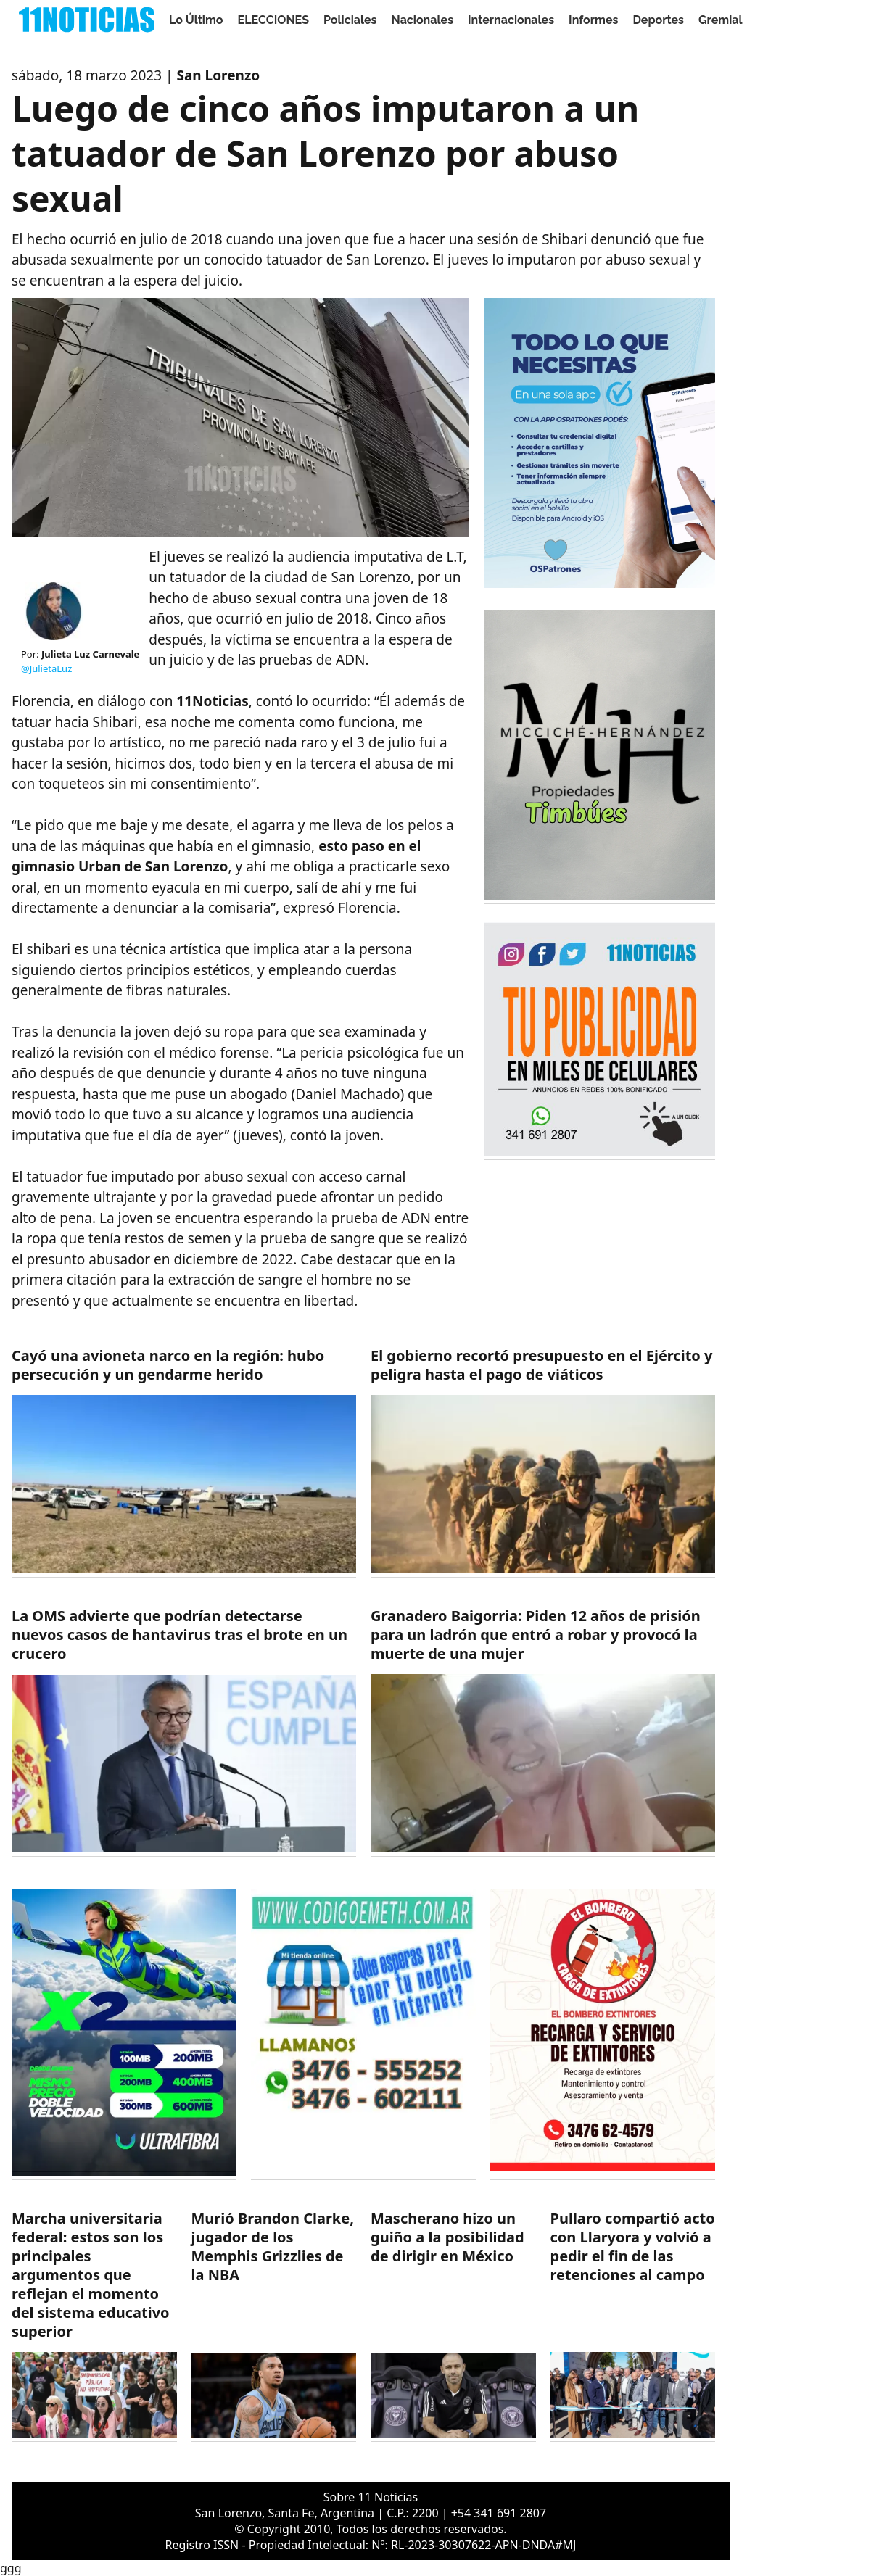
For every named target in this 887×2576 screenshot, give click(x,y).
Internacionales (511, 20)
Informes (593, 20)
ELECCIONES (273, 20)
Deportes (658, 20)
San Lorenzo (218, 75)
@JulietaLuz (46, 668)
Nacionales (423, 20)
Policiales (350, 20)
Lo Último (196, 20)
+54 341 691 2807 (498, 2513)
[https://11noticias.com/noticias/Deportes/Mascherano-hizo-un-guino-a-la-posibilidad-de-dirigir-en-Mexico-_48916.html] (453, 2325)
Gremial (720, 20)
